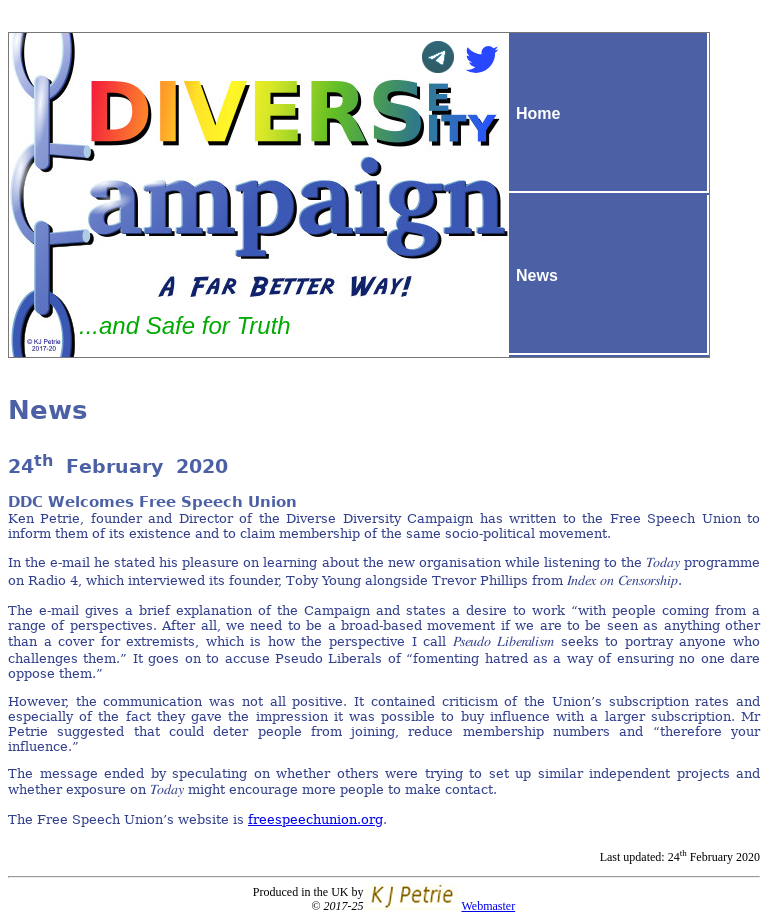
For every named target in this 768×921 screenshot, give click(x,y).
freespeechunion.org (315, 819)
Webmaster (488, 906)
